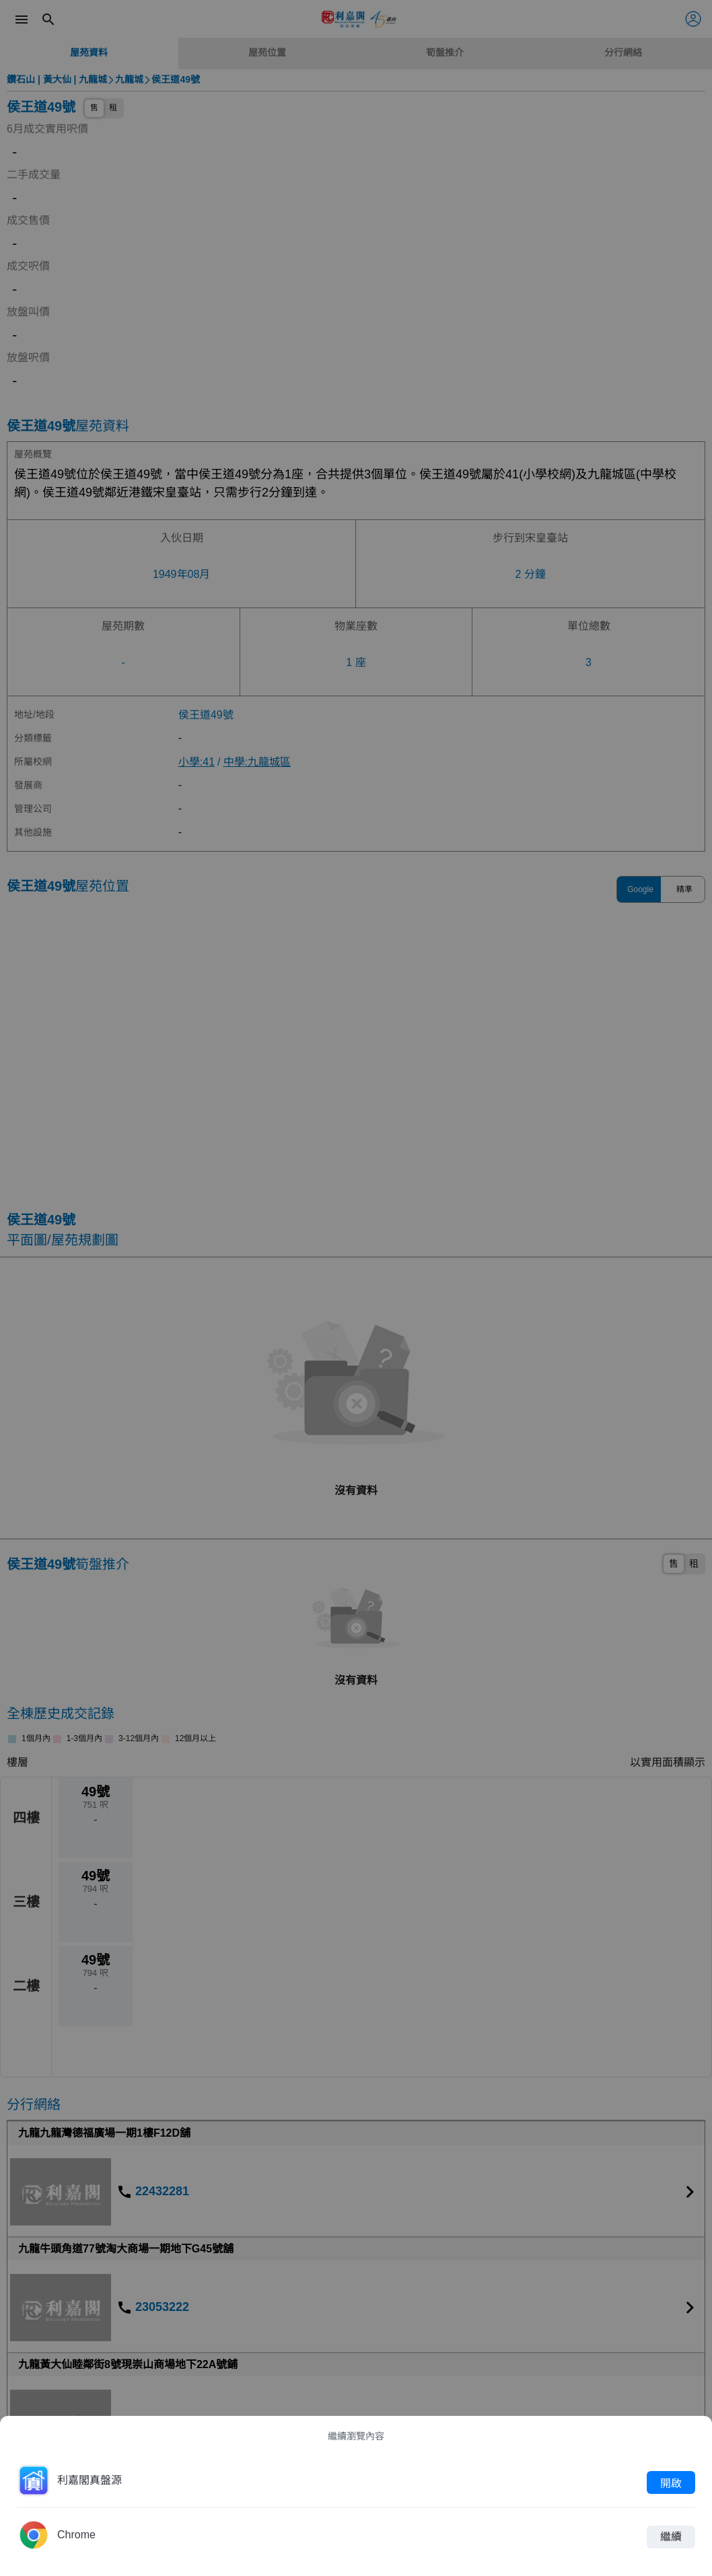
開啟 (671, 2482)
